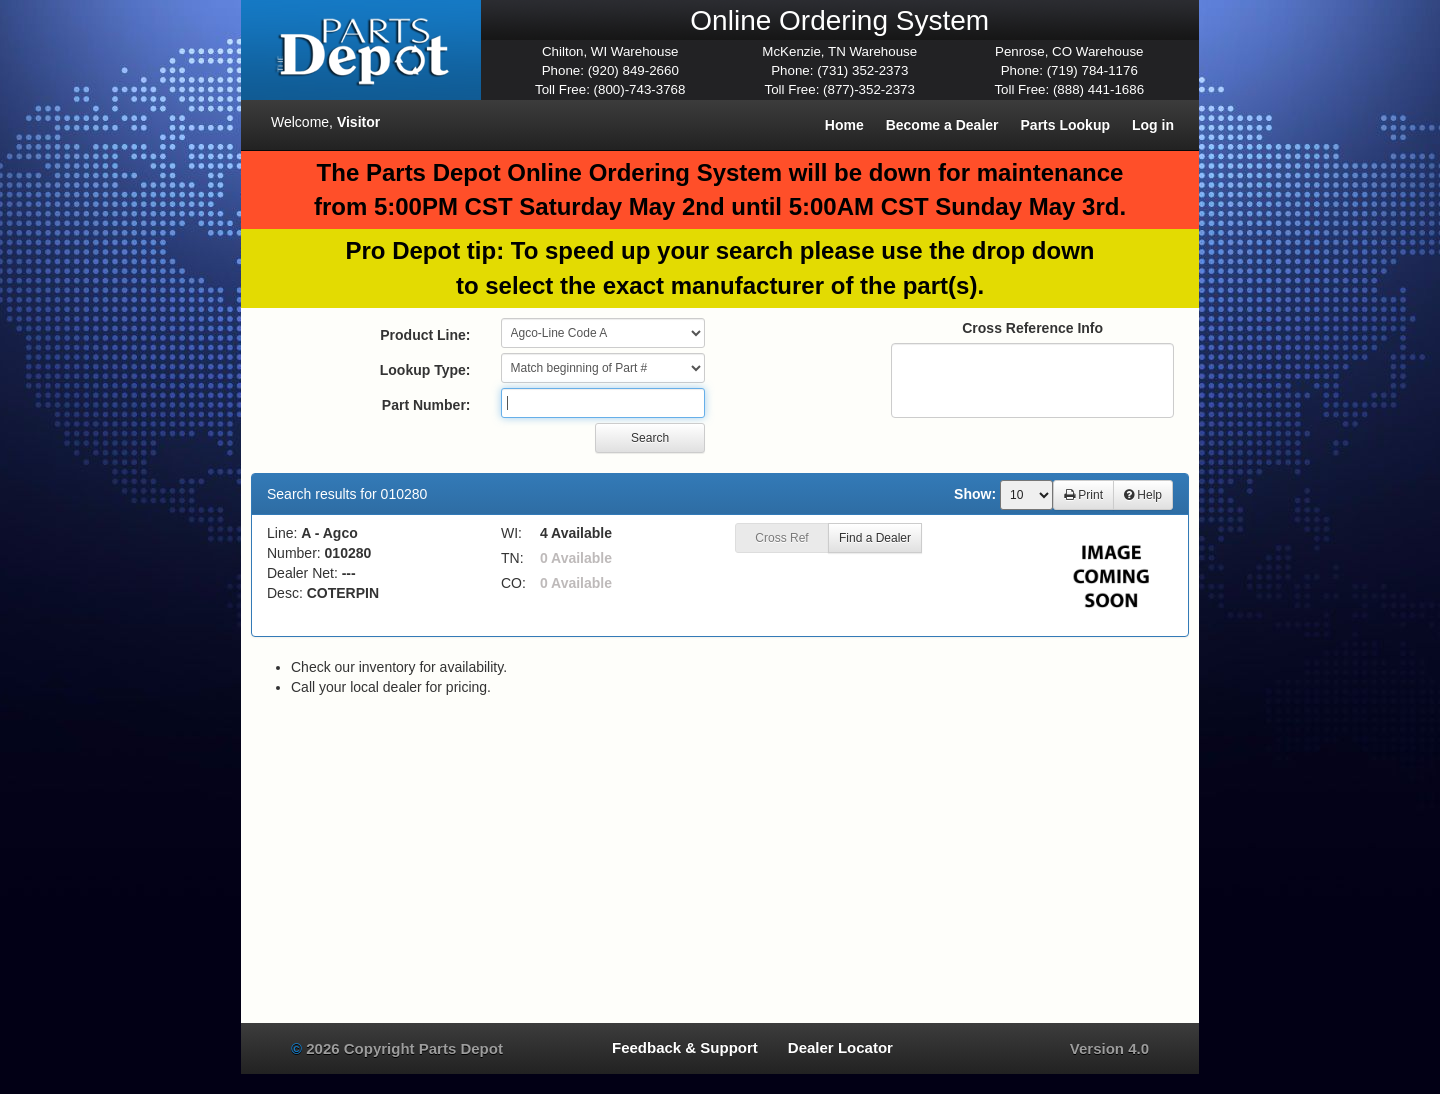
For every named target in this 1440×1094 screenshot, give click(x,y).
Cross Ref (781, 538)
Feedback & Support (685, 1047)
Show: (975, 494)
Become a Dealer (942, 125)
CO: (513, 583)
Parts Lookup (1065, 125)
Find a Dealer (875, 538)
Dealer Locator (840, 1047)
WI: (511, 533)
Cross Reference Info (1032, 328)
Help (1143, 495)
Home (844, 125)
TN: (512, 558)
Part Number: (426, 405)
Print (1083, 495)
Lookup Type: (425, 370)
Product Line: (425, 335)
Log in (1153, 125)
